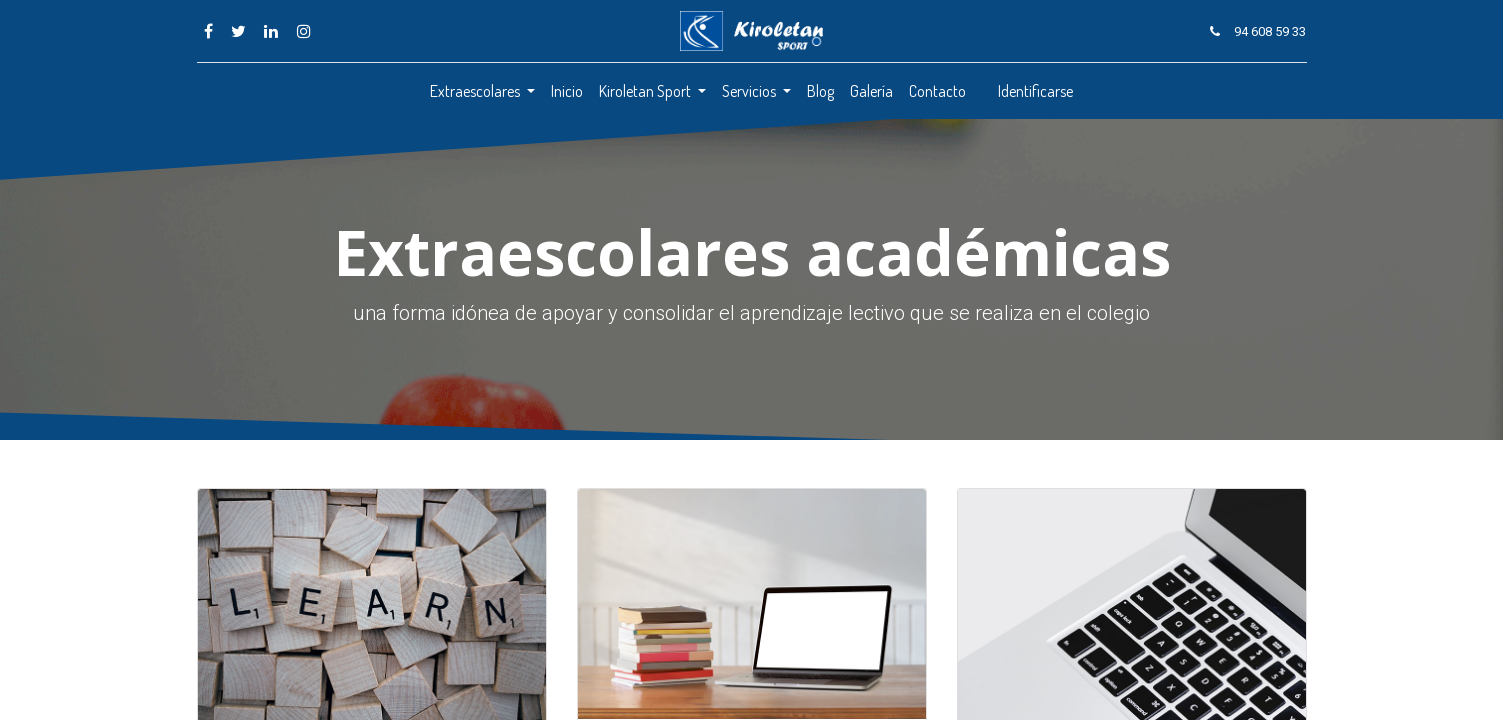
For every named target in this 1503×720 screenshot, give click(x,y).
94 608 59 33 (1270, 31)
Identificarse (1035, 91)
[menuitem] (567, 91)
